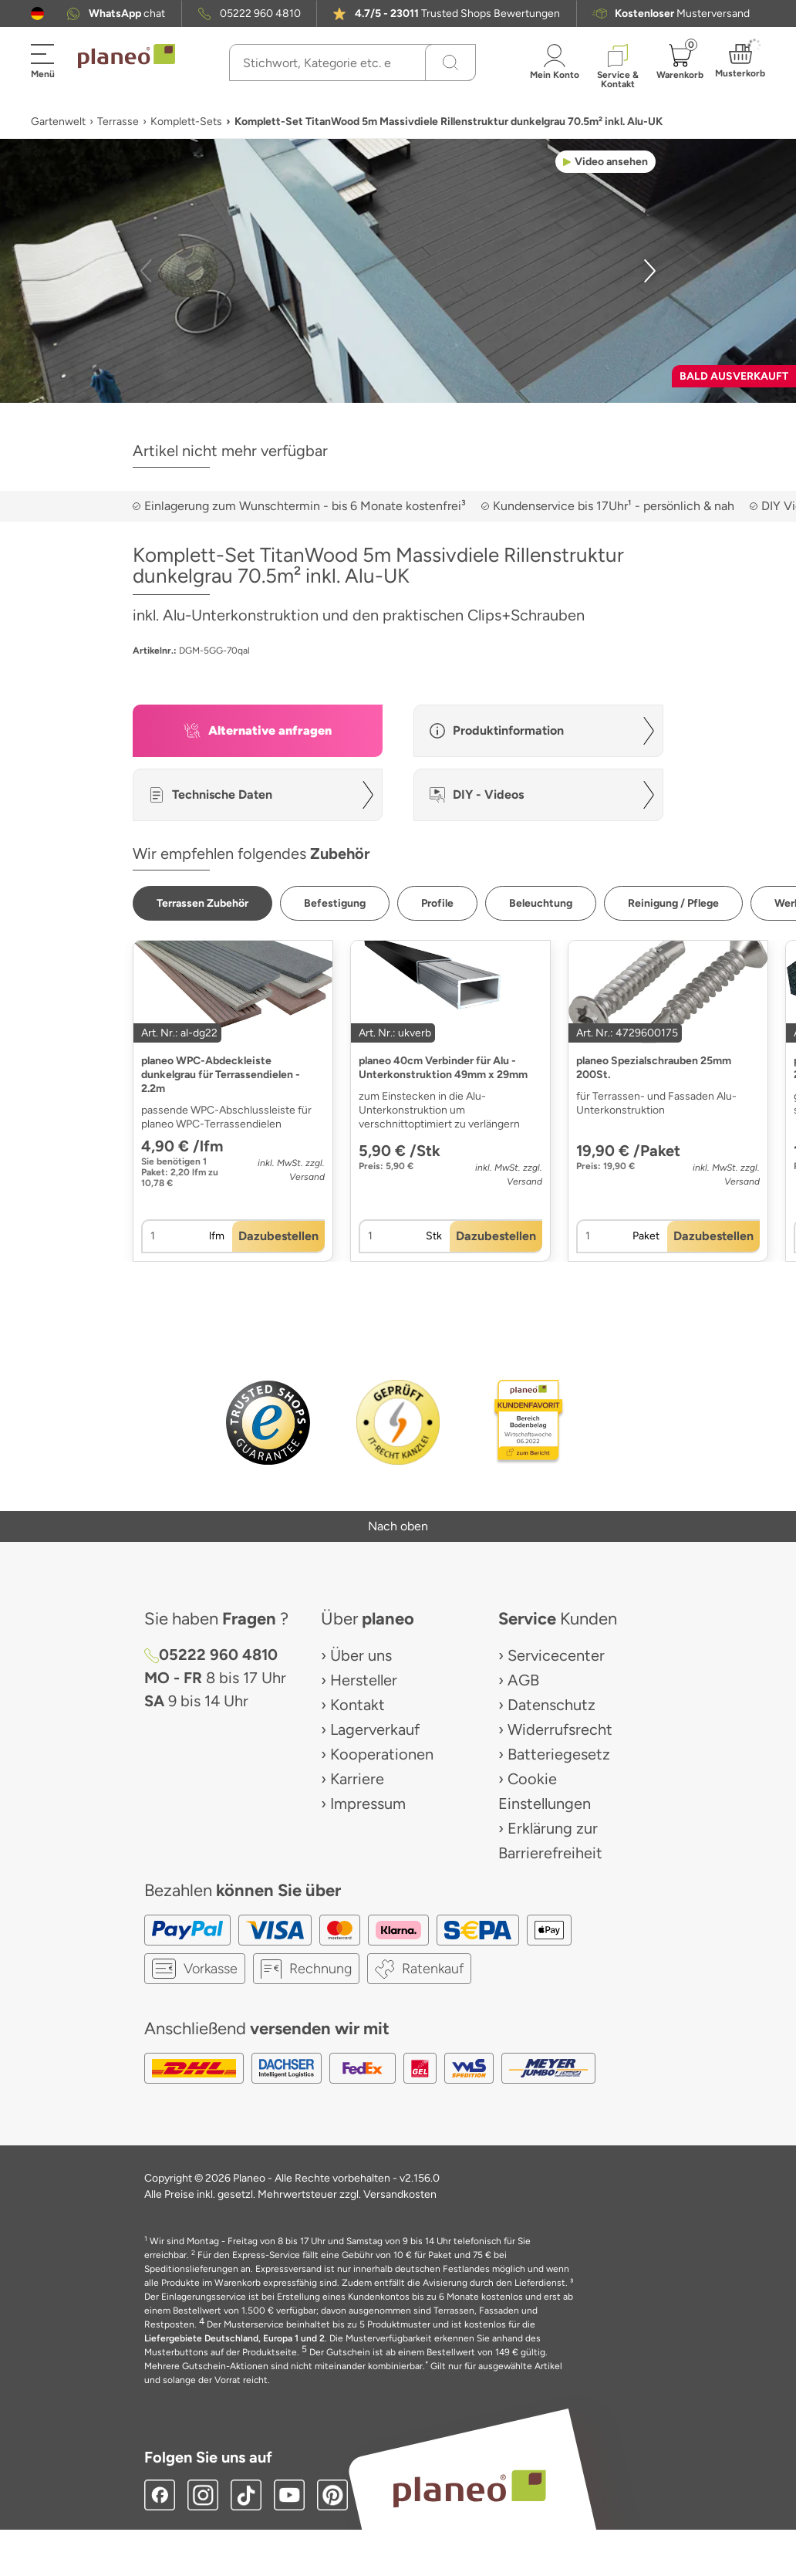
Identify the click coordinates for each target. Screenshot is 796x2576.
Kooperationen (381, 1754)
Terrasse (118, 121)
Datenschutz (551, 1704)
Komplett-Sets (186, 121)
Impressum (368, 1803)
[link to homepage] (126, 56)
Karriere (357, 1779)
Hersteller (363, 1680)
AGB (523, 1680)
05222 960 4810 (260, 13)
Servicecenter (556, 1655)
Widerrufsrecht (560, 1729)
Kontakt (357, 1704)
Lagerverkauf (375, 1729)
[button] (37, 13)
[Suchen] (450, 62)
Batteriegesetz (559, 1754)
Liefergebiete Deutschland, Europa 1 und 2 (234, 2338)
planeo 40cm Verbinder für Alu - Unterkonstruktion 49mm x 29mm (443, 1067)
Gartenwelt (58, 121)
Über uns (361, 1655)
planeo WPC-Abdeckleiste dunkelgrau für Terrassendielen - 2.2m (220, 1074)
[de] (37, 13)
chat (127, 13)
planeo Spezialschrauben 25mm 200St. (653, 1067)
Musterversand (682, 13)
